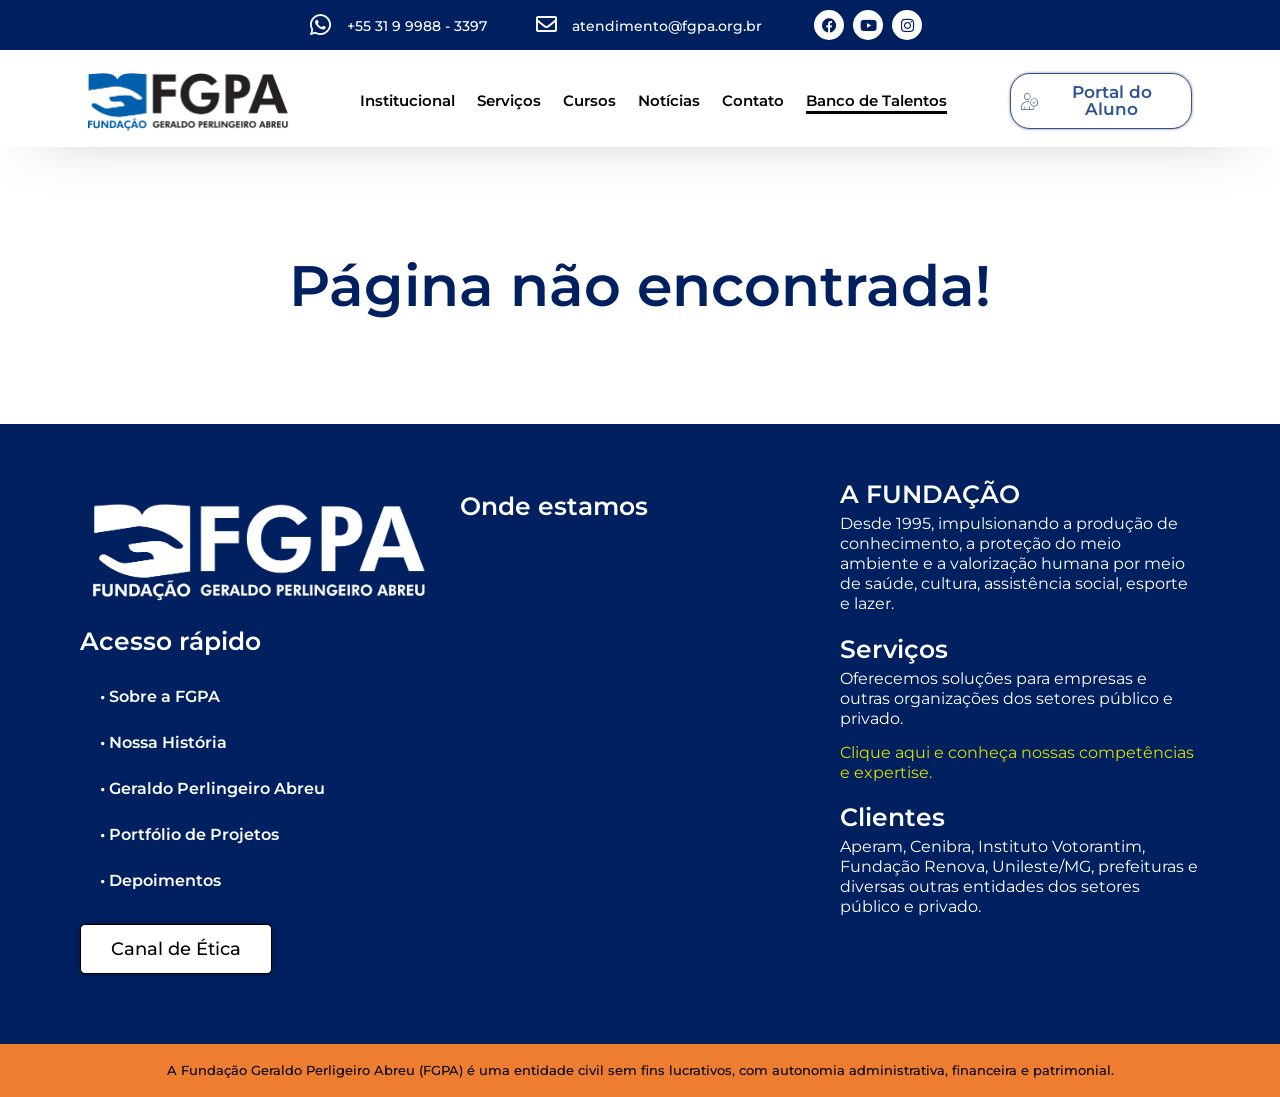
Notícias (669, 100)
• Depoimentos (160, 880)
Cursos (589, 100)
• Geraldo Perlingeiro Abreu (212, 788)
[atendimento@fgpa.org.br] (546, 24)
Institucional (407, 100)
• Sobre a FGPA (160, 696)
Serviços (509, 100)
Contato (753, 100)
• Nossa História (163, 742)
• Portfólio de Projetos (189, 834)
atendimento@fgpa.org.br (667, 26)
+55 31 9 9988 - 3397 (417, 26)
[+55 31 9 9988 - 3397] (320, 25)
